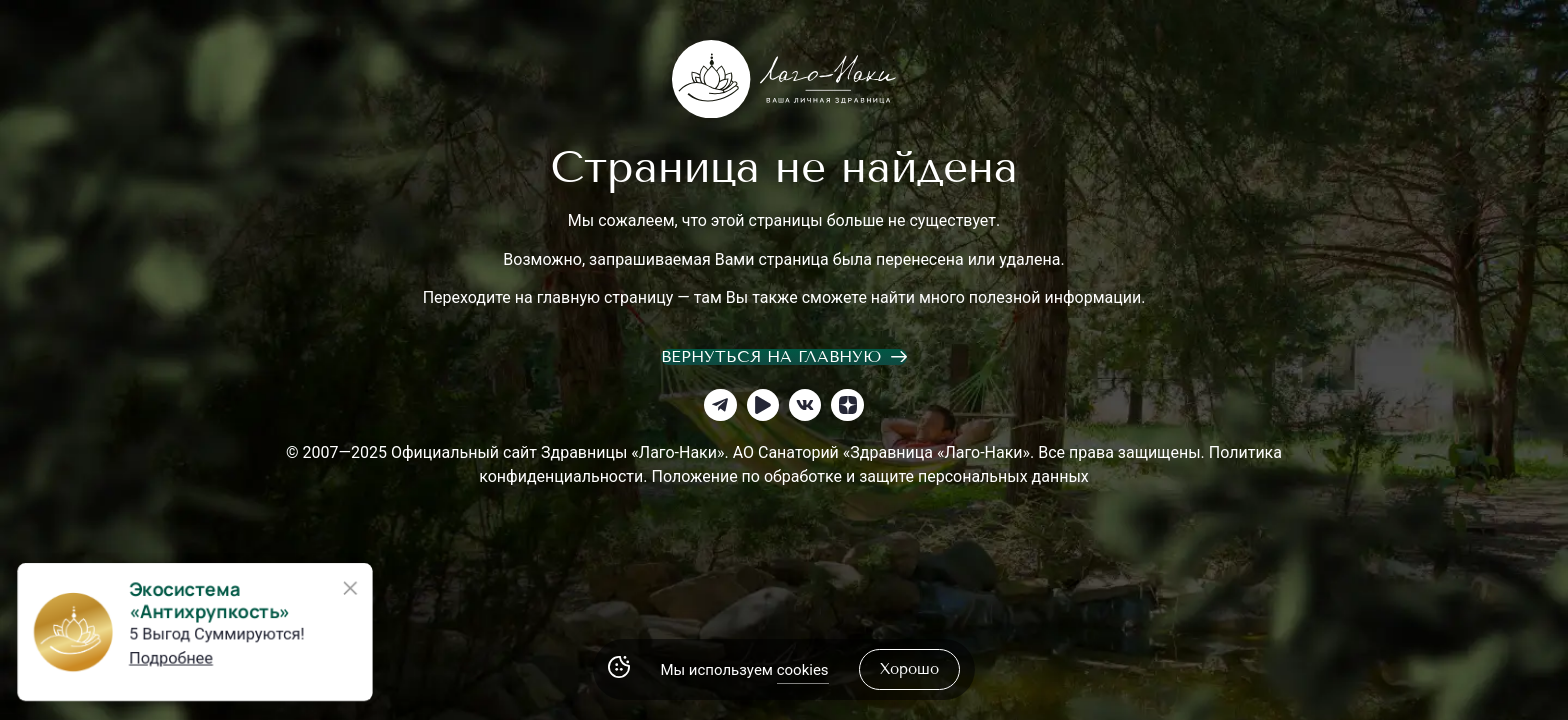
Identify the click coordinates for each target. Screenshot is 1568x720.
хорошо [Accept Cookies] (909, 669)
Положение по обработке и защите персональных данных (869, 476)
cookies (803, 670)
